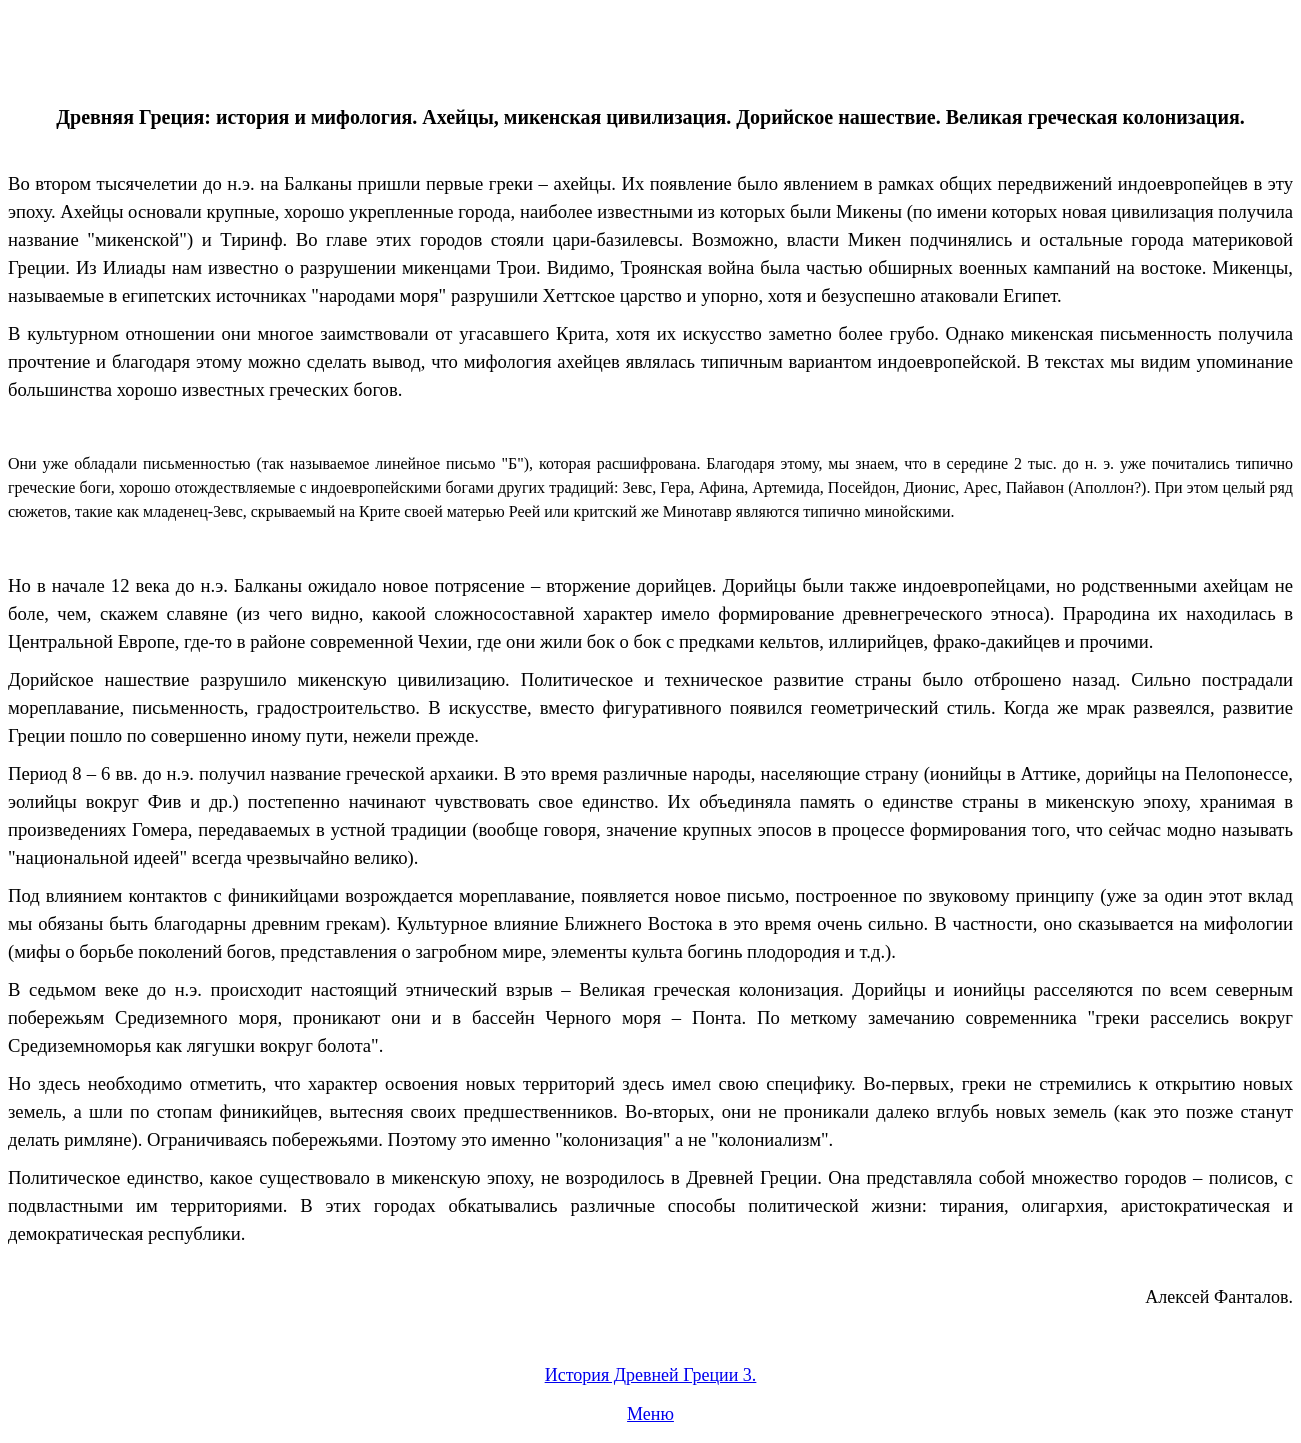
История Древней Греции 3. (651, 1375)
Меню (650, 1414)
